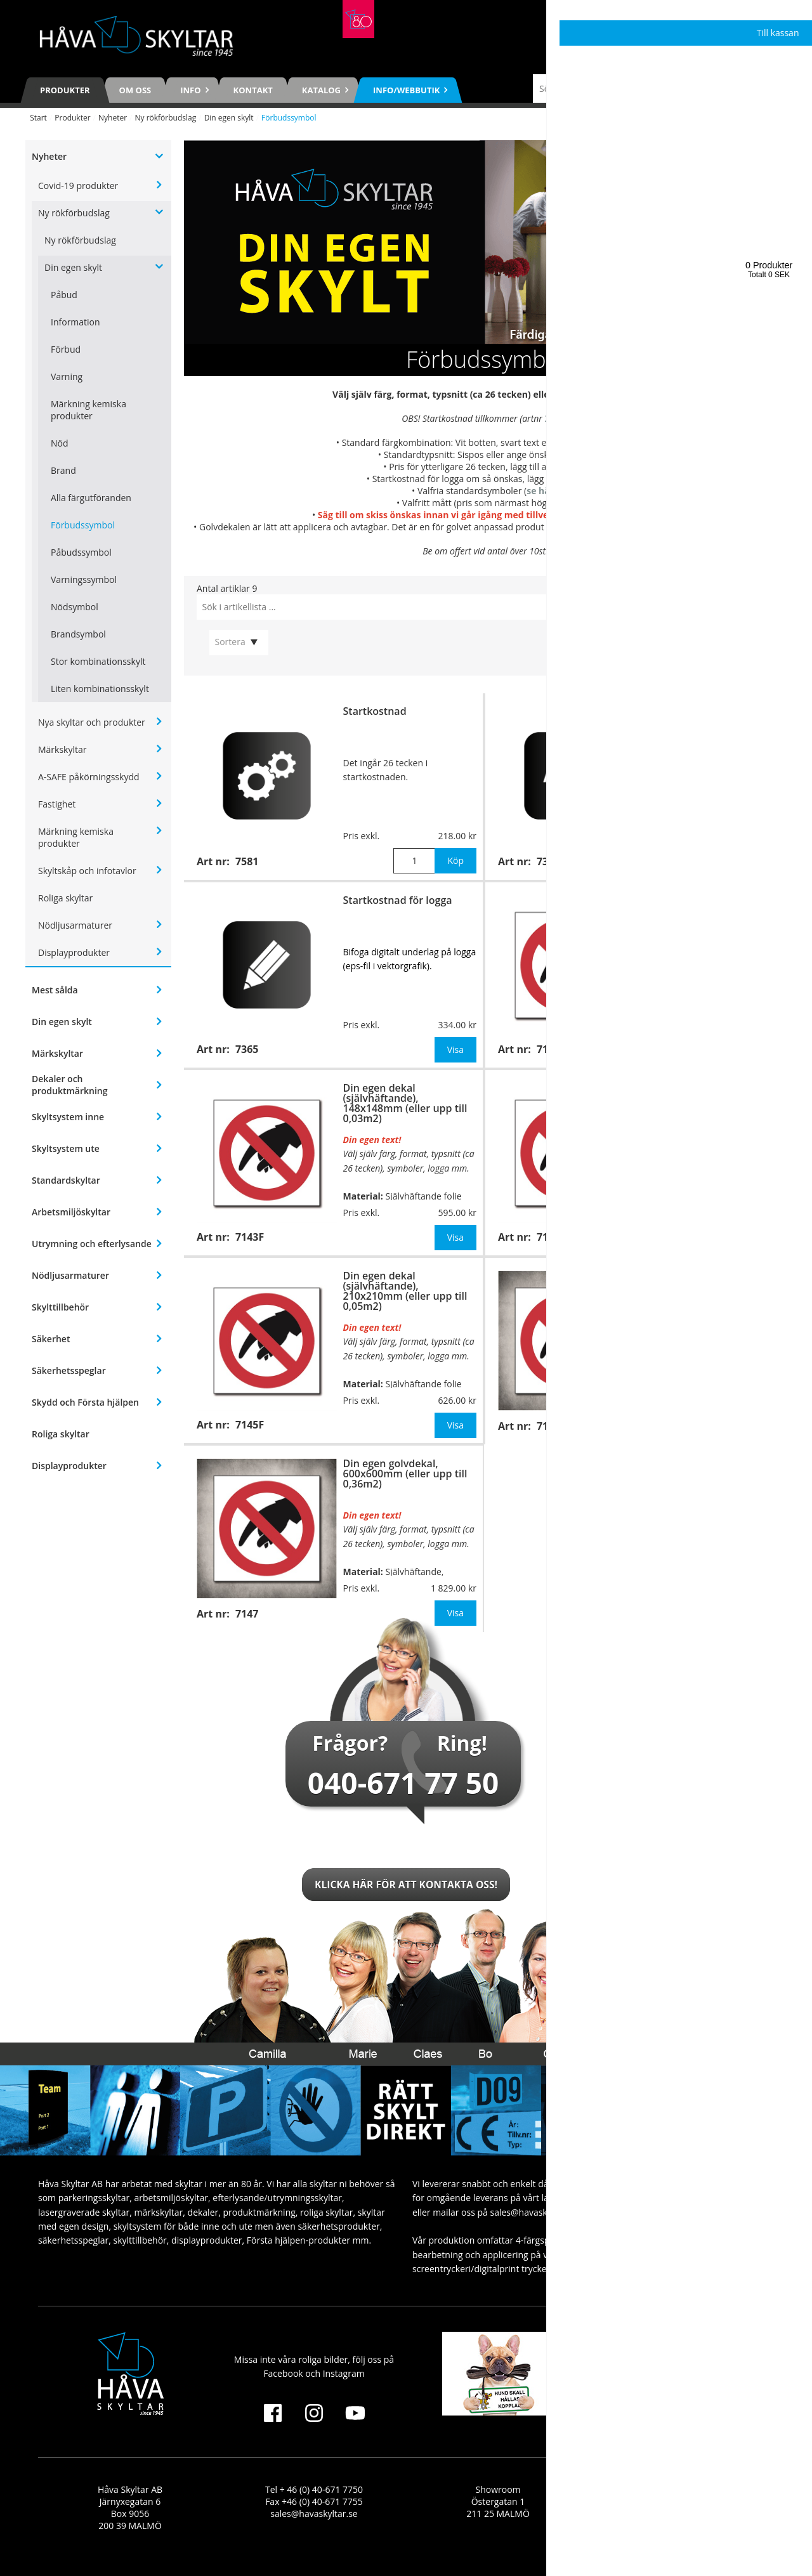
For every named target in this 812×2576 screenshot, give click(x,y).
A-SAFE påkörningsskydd (89, 777)
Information (75, 322)
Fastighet (56, 804)
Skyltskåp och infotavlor (87, 871)
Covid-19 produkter (78, 186)
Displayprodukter (74, 952)
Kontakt (253, 90)
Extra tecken (675, 711)
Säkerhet (51, 1339)
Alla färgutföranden (91, 498)
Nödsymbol (74, 607)
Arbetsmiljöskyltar (71, 1212)
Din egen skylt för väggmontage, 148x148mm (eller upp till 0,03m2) (710, 910)
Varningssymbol (84, 579)
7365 (592, 479)
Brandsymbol (78, 634)
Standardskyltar (66, 1180)
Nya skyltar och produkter (91, 722)
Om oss (135, 90)
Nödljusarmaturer (75, 925)
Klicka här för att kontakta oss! (406, 1885)
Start (38, 117)
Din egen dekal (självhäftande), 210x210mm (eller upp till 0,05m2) (405, 1291)
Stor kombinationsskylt (98, 661)
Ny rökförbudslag (165, 117)
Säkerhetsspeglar (69, 1370)
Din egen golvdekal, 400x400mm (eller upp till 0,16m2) (707, 1286)
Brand (63, 470)
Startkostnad (375, 711)
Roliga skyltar (65, 898)
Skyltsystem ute (66, 1148)
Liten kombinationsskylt (100, 689)
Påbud (64, 295)
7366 (575, 467)
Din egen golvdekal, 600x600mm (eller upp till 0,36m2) (405, 1473)
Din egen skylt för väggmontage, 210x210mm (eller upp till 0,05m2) (710, 1098)
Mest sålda (55, 990)
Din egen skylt (229, 117)
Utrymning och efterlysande (92, 1244)
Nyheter (112, 117)
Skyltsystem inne (68, 1117)
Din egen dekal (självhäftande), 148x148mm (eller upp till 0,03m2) (405, 1103)
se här (540, 491)
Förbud (66, 349)
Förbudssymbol (83, 525)
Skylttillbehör (60, 1307)
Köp (455, 860)
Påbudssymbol (81, 552)
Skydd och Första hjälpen (85, 1402)
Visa (455, 1049)
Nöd (60, 443)
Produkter (65, 90)
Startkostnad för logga (397, 900)
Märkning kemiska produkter (88, 410)
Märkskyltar (62, 749)
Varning (66, 376)
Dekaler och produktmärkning (69, 1085)
